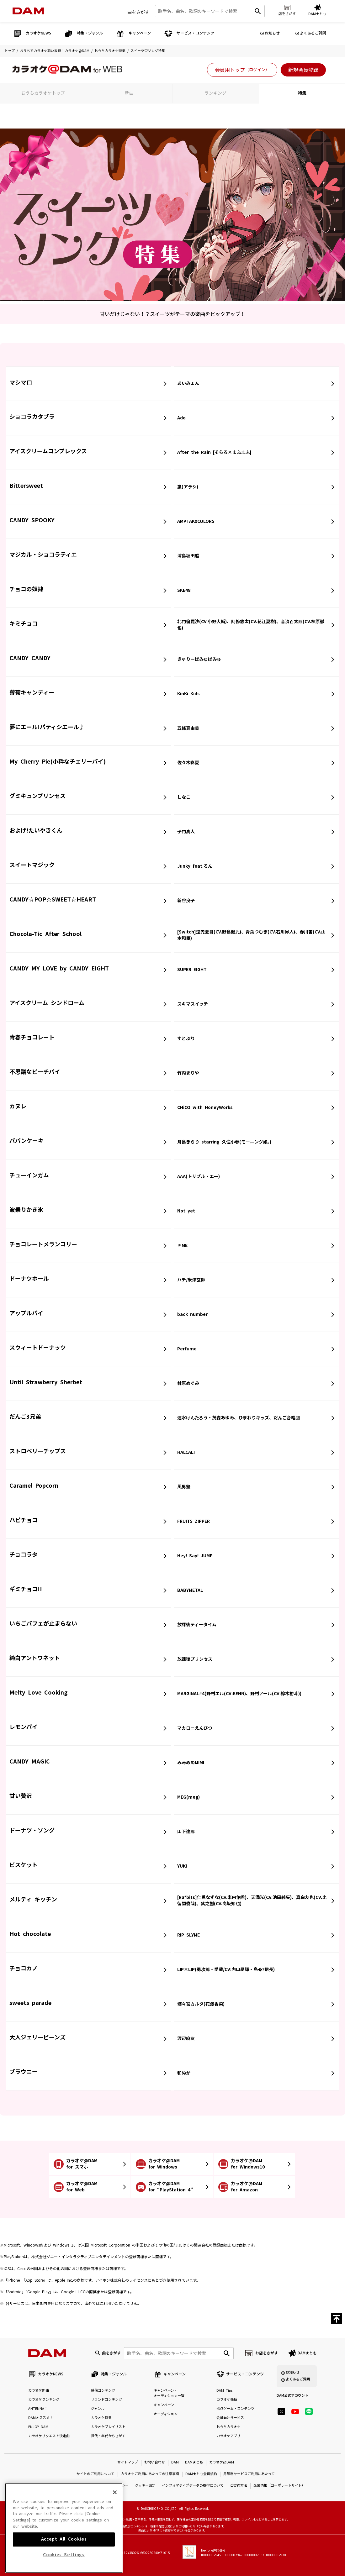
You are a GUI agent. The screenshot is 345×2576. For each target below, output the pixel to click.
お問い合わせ (154, 2462)
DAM (175, 2462)
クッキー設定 (145, 2486)
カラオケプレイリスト (108, 2427)
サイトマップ (127, 2462)
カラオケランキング (43, 2400)
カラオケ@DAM (221, 2462)
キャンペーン (164, 2405)
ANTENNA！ (38, 2409)
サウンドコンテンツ (106, 2400)
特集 (302, 93)
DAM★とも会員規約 (201, 2474)
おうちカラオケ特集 (109, 51)
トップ (9, 51)
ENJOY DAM (38, 2427)
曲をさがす (138, 12)
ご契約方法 (238, 2486)
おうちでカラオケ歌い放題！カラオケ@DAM (54, 51)
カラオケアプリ (228, 2436)
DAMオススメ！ (40, 2418)
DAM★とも (307, 2353)
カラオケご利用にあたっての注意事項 (150, 2474)
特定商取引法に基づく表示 (67, 2486)
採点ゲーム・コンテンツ (235, 2409)
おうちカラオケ (228, 2427)
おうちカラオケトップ (43, 93)
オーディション (166, 2414)
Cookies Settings (64, 2565)
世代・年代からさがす (108, 2436)
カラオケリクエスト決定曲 (49, 2436)
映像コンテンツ (103, 2391)
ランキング (215, 93)
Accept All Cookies (64, 2549)
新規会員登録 (303, 69)
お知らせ (272, 33)
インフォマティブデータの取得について (193, 2486)
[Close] (115, 2503)
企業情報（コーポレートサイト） (279, 2486)
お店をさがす (266, 2353)
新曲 (129, 93)
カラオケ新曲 (38, 2391)
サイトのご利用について (95, 2474)
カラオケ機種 (226, 2400)
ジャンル (97, 2409)
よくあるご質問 (313, 33)
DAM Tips (224, 2391)
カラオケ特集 (101, 2418)
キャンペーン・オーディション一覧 (169, 2393)
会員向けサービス (230, 2418)
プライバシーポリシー (111, 2486)
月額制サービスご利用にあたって (249, 2474)
